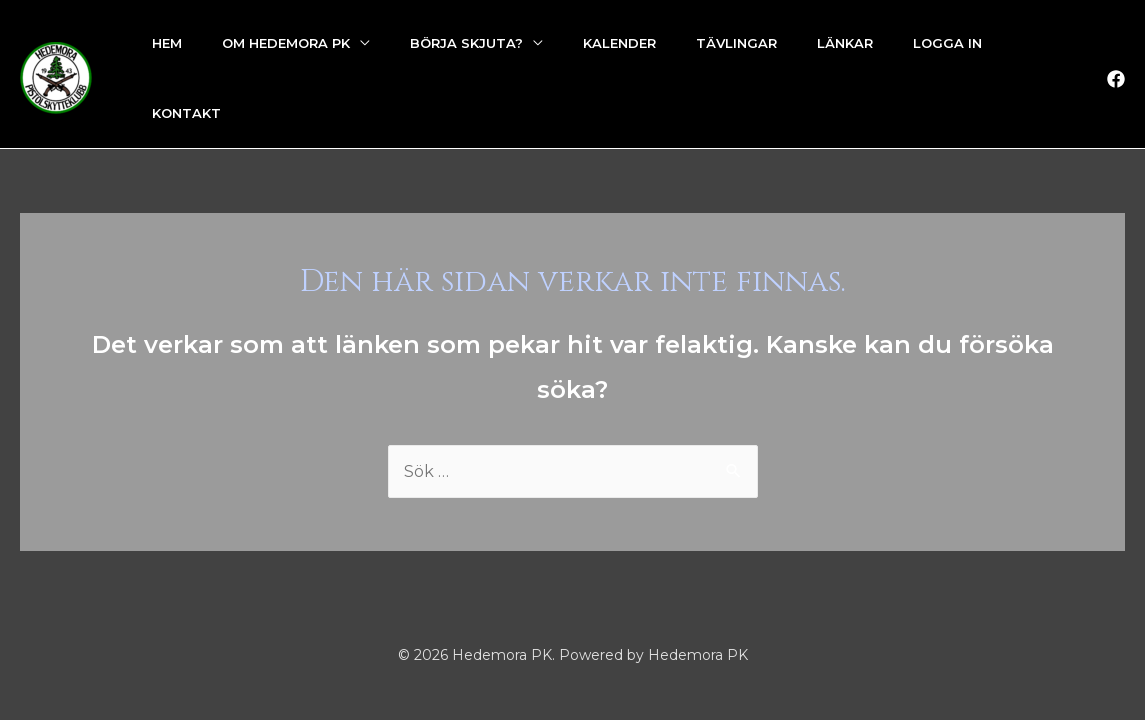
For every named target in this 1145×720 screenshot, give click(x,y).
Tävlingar (736, 43)
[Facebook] (1116, 79)
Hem (167, 43)
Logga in (947, 43)
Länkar (845, 43)
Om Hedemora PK (286, 43)
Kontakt (186, 113)
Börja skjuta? (466, 43)
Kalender (619, 43)
